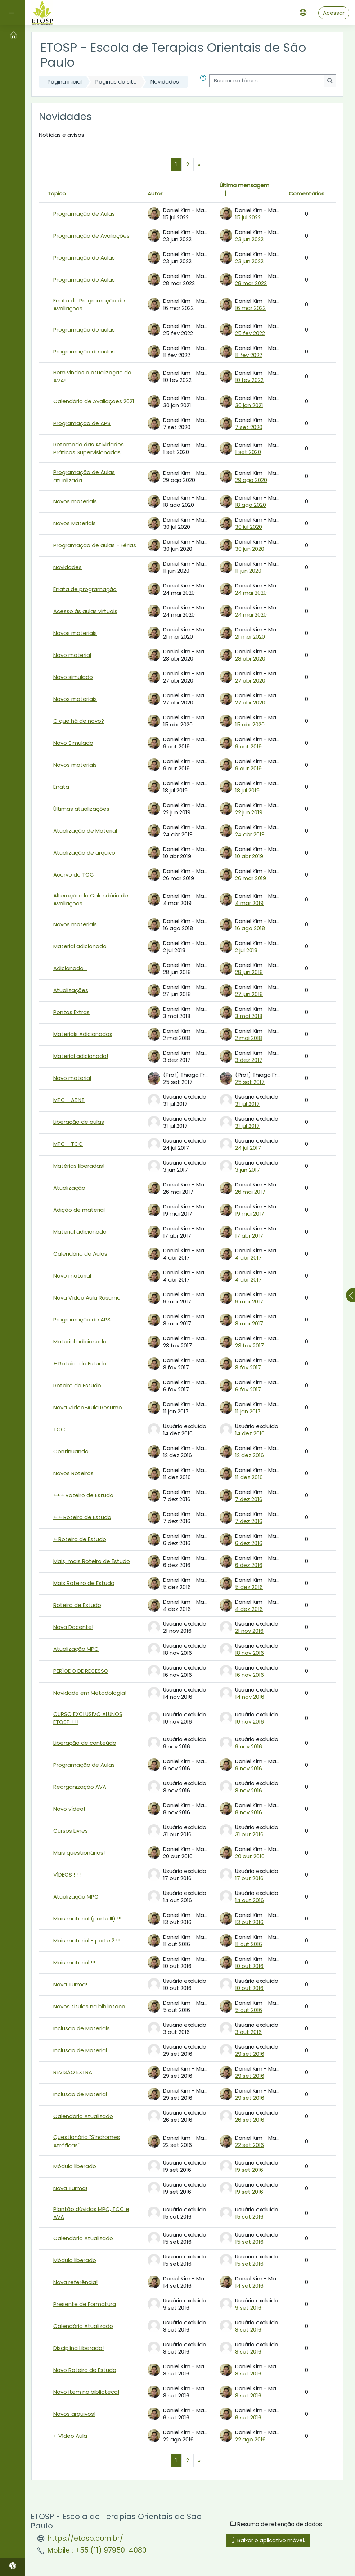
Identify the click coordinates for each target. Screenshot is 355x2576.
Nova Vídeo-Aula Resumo (87, 1407)
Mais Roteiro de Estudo (83, 1583)
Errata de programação (85, 589)
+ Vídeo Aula (70, 2436)
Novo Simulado (73, 743)
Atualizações (70, 990)
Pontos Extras (71, 1012)
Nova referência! (75, 2282)
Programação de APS (82, 423)
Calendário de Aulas (80, 1253)
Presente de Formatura (84, 2304)
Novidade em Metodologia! (89, 1693)
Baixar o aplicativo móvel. (267, 2540)
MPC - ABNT (69, 1100)
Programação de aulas (84, 329)
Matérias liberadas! (78, 1166)
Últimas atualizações (81, 808)
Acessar (334, 13)
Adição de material (79, 1209)
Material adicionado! (80, 1056)
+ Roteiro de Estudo (79, 1363)
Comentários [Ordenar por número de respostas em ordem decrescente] (306, 193)
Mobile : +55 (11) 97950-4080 (97, 2550)
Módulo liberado (74, 2166)
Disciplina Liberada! (78, 2348)
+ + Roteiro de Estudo (82, 1517)
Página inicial (65, 81)
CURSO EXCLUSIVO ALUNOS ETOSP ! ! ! (87, 1718)
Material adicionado (80, 946)
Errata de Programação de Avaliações (89, 304)
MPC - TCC (68, 1144)
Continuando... (72, 1451)
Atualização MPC (76, 1649)
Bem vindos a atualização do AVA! (92, 376)
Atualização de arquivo (84, 852)
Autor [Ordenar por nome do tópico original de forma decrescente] (155, 193)
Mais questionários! (79, 1852)
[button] (203, 81)
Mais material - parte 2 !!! (86, 1940)
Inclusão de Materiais (81, 2028)
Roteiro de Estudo (77, 1385)
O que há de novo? (78, 721)
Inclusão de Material (80, 2050)
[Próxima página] (199, 164)
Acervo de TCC (73, 874)
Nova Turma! (70, 1984)
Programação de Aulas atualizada (84, 476)
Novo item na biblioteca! (86, 2392)
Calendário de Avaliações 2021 (93, 401)
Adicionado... (70, 968)
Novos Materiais (74, 523)
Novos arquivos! (74, 2414)
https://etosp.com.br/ (85, 2538)
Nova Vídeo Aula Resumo (87, 1297)
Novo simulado (73, 677)
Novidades (164, 81)
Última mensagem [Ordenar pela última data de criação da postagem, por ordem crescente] (244, 185)
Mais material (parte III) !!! (87, 1918)
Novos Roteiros (73, 1473)
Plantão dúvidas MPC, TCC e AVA (91, 2213)
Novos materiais (75, 501)
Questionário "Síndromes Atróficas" (86, 2141)
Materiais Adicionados (82, 1034)
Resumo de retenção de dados (276, 2524)
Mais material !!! (74, 1962)
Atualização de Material (85, 830)
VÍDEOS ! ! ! (67, 1874)
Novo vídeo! (69, 1808)
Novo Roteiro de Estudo (84, 2370)
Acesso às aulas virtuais (85, 611)
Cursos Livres (70, 1830)
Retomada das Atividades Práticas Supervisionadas (88, 448)
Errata (61, 787)
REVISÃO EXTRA (72, 2072)
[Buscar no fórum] (266, 80)
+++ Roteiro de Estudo (83, 1495)
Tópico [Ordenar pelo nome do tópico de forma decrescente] (57, 193)
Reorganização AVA (79, 1787)
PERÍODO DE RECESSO (80, 1671)
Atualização (69, 1188)
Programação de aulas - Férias (94, 545)
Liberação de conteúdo (84, 1743)
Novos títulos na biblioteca (89, 2006)
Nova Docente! (73, 1627)
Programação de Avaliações (91, 235)
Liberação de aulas (78, 1122)
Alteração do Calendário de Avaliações (90, 899)
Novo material (72, 655)
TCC (59, 1429)
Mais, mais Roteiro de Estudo (91, 1561)
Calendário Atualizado (83, 2116)
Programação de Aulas (84, 213)
